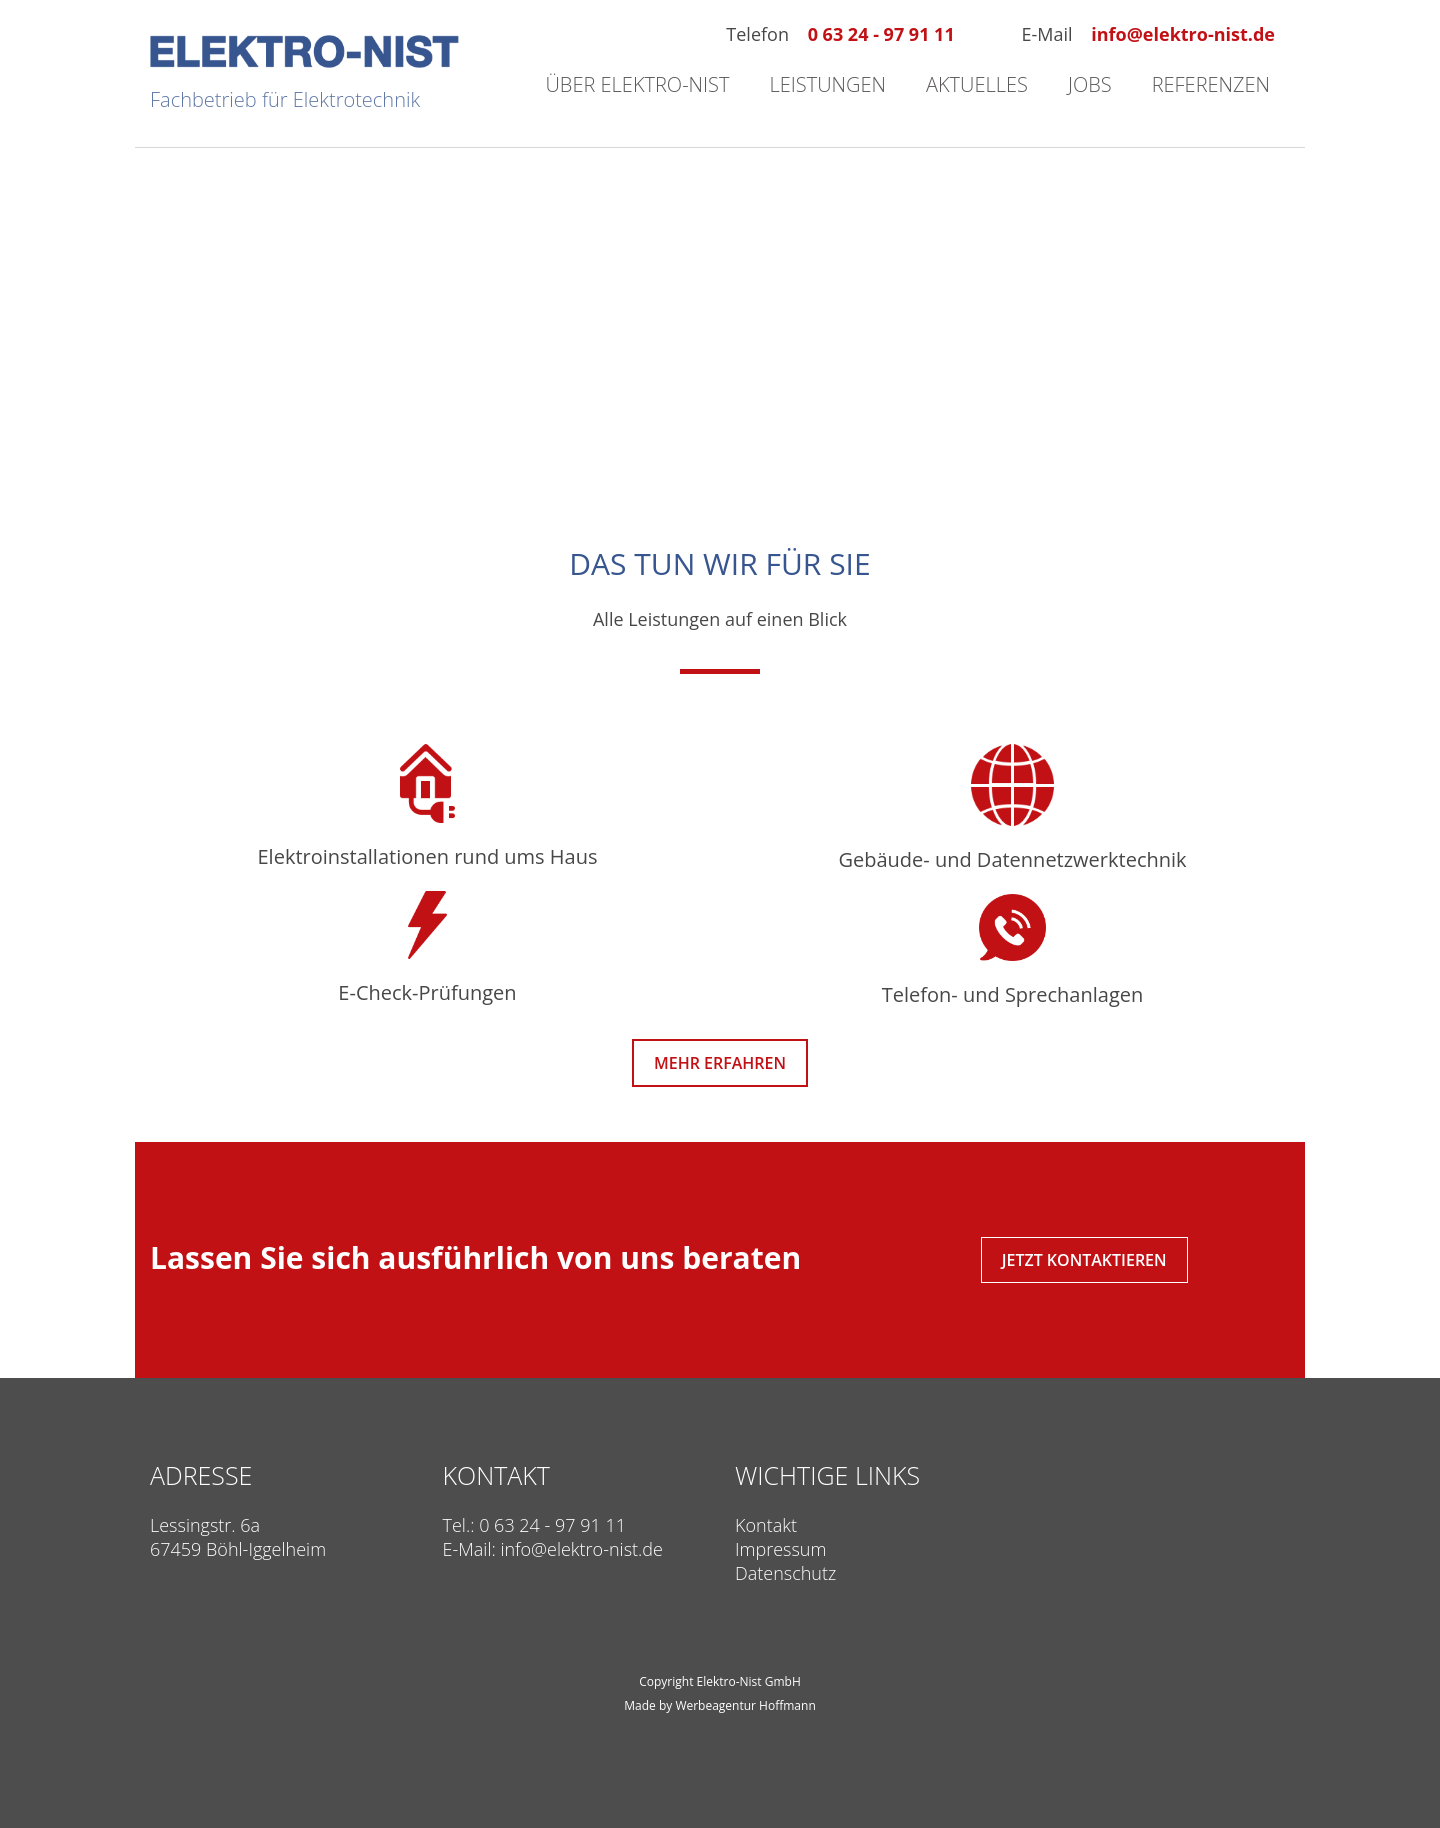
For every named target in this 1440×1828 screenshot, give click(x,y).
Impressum (780, 1549)
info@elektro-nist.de (1183, 34)
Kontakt (766, 1525)
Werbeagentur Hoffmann (745, 1705)
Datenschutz (785, 1573)
